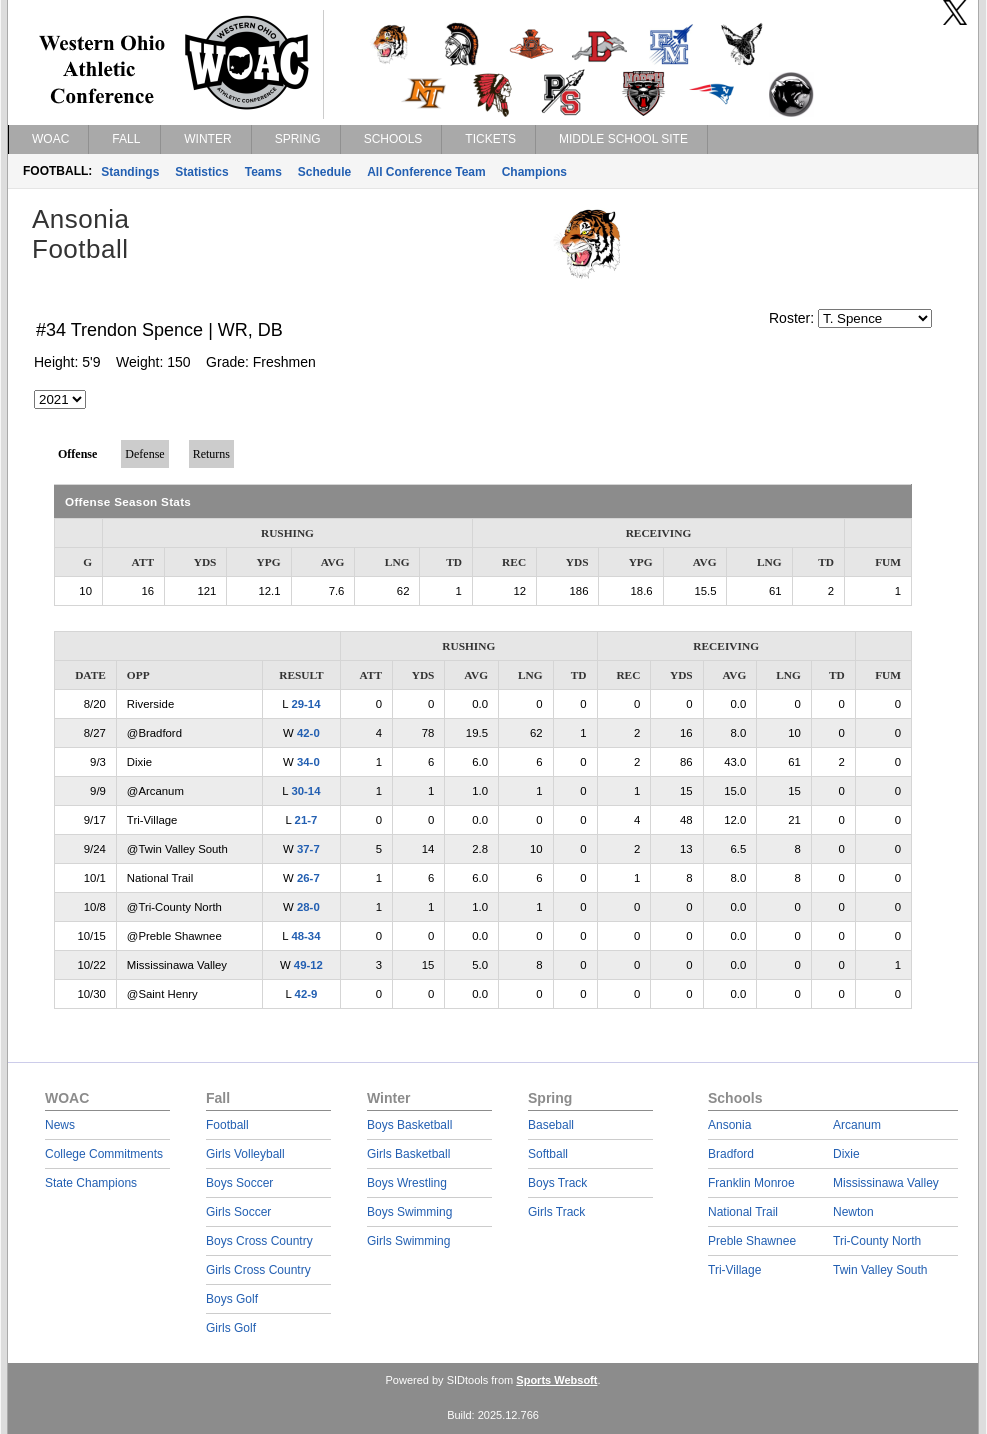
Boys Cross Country (259, 1241)
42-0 (308, 733)
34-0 (308, 762)
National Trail (743, 1212)
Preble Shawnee (752, 1241)
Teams (263, 172)
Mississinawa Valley (886, 1183)
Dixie (846, 1154)
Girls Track (556, 1212)
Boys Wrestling (407, 1183)
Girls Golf (231, 1328)
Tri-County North (877, 1241)
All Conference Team (426, 172)
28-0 (308, 907)
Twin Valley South (880, 1270)
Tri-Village (734, 1270)
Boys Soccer (239, 1183)
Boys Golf (232, 1299)
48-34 (305, 936)
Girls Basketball (408, 1154)
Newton (853, 1212)
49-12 (308, 965)
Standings (130, 172)
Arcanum (857, 1125)
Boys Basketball (409, 1125)
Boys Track (557, 1183)
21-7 (306, 820)
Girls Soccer (238, 1212)
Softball (548, 1154)
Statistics (201, 172)
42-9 (306, 994)
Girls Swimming (408, 1241)
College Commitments (104, 1154)
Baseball (551, 1125)
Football (227, 1125)
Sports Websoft (556, 1380)
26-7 (308, 878)
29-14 (305, 704)
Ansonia (729, 1125)
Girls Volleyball (245, 1154)
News (60, 1125)
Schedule (324, 172)
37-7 (308, 849)
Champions (534, 172)
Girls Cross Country (258, 1270)
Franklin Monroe (751, 1183)
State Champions (91, 1183)
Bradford (731, 1154)
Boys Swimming (409, 1212)
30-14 (305, 791)
